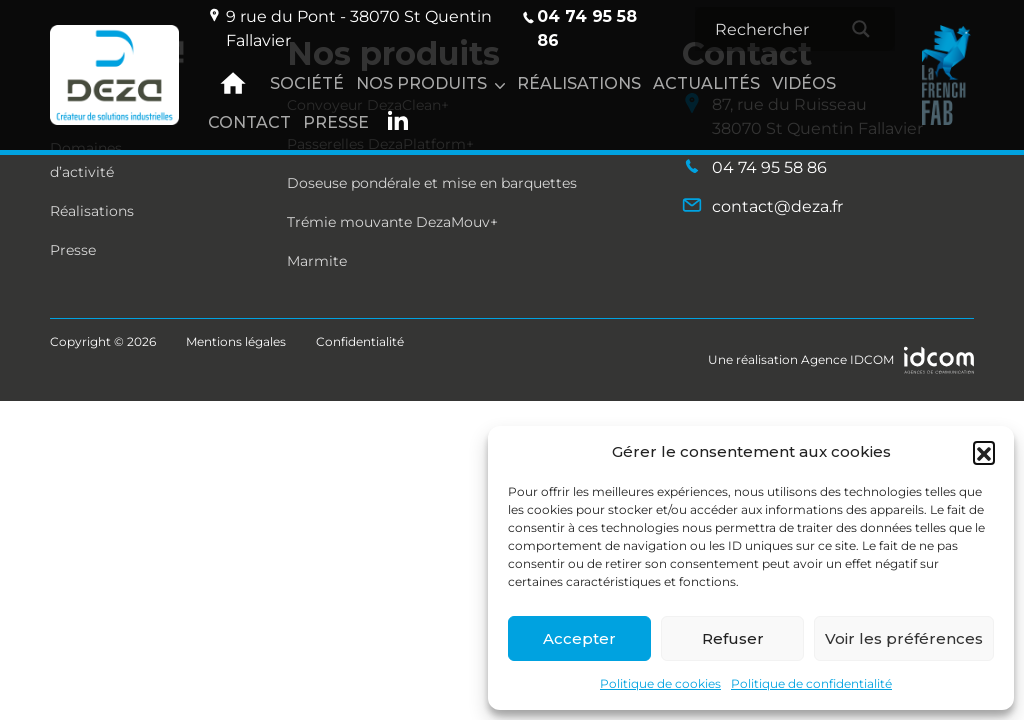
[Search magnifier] (861, 29)
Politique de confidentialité (811, 683)
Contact (249, 122)
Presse (336, 122)
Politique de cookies (660, 683)
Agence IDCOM (847, 359)
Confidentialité (360, 341)
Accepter (579, 638)
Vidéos (804, 83)
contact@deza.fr (762, 205)
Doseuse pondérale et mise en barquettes (432, 183)
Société (307, 83)
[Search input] (781, 29)
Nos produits (421, 83)
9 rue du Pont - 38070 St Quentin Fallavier (350, 27)
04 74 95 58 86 (578, 27)
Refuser (733, 638)
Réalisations (579, 83)
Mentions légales (236, 341)
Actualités (706, 83)
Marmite (317, 261)
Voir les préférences (904, 638)
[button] (984, 452)
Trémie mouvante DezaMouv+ (392, 222)
